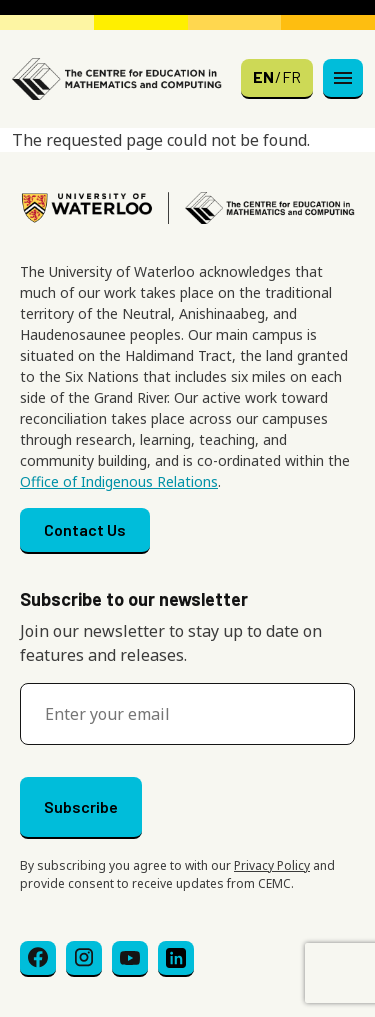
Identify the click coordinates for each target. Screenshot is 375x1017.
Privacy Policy (272, 865)
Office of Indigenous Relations (119, 481)
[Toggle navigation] (343, 79)
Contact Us (85, 529)
